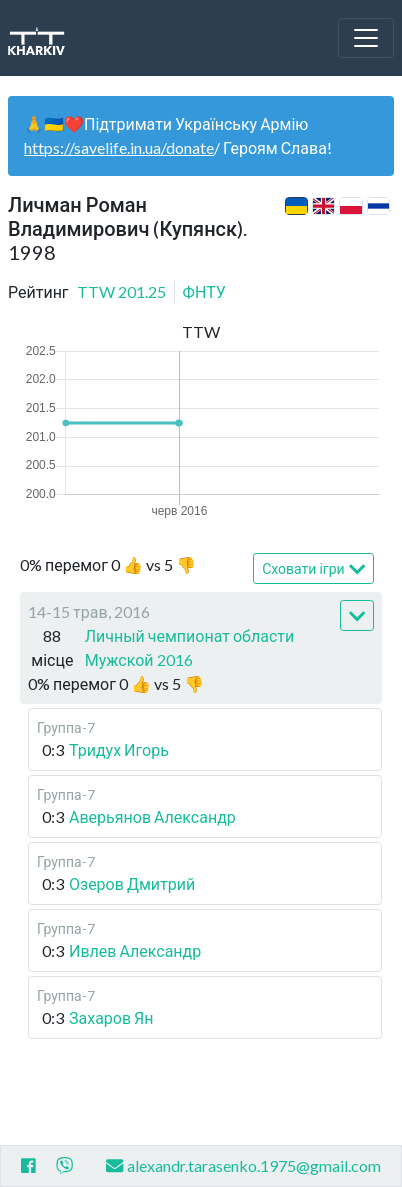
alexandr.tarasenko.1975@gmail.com (243, 1165)
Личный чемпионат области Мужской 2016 (190, 647)
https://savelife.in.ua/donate (119, 147)
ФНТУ (204, 291)
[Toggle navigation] (366, 38)
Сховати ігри (313, 569)
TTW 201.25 (121, 291)
